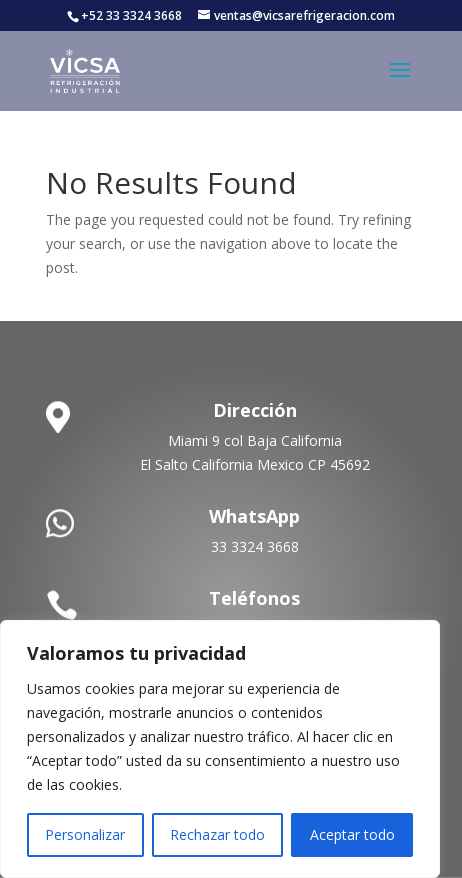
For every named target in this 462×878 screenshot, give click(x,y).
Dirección (255, 410)
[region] (220, 749)
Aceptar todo (352, 834)
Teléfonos (254, 598)
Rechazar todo (217, 834)
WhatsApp (254, 516)
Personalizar (85, 834)
